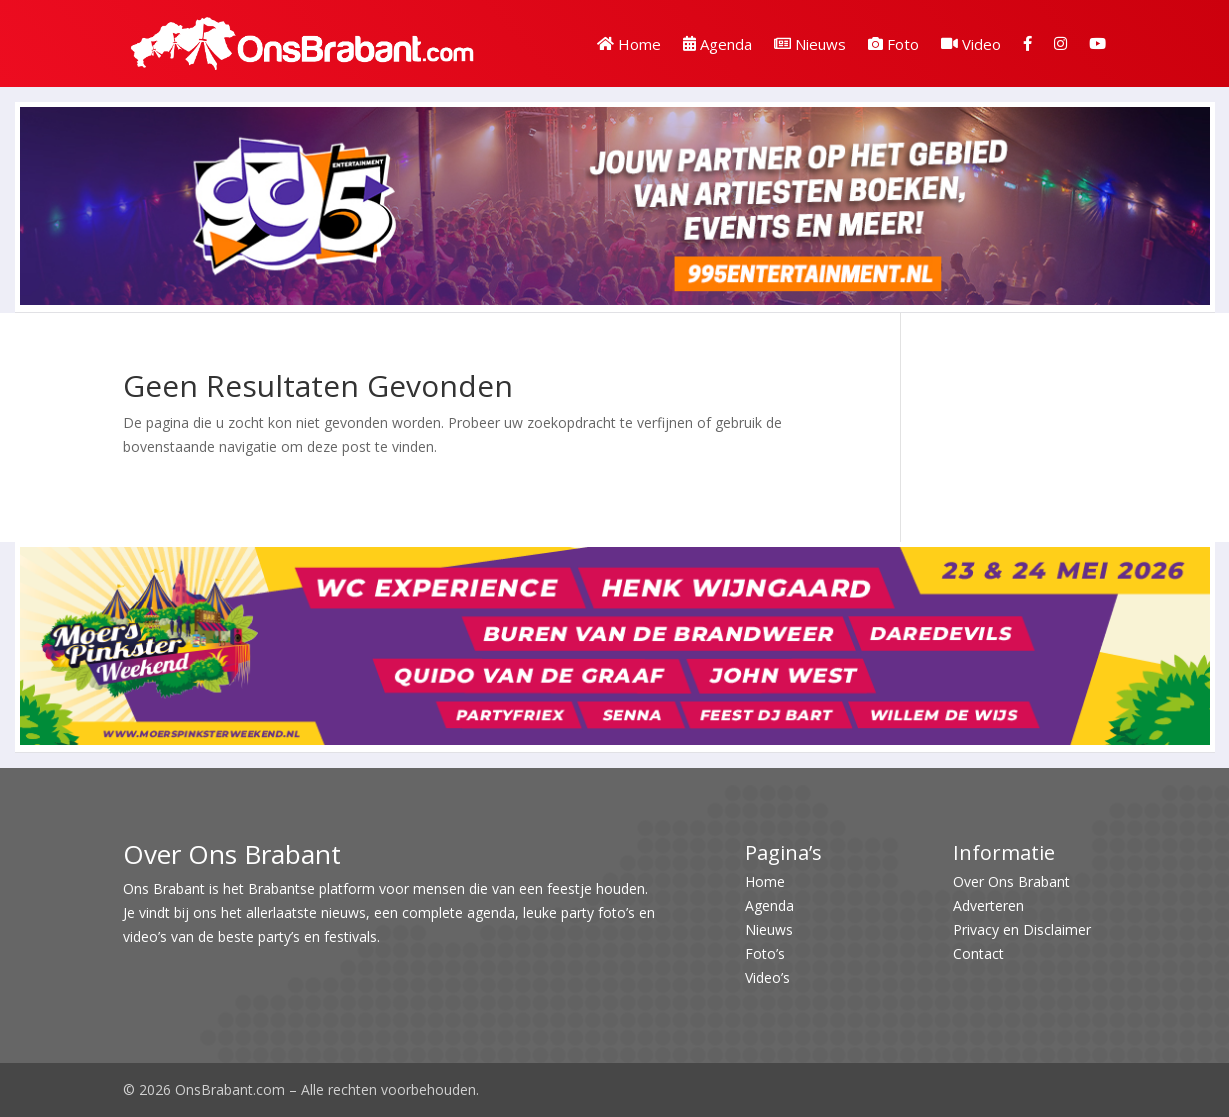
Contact (978, 953)
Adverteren (988, 905)
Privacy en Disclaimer (1022, 929)
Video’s (767, 977)
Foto (893, 44)
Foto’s (765, 953)
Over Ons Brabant (1011, 881)
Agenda (717, 44)
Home (629, 44)
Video (971, 44)
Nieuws (810, 44)
